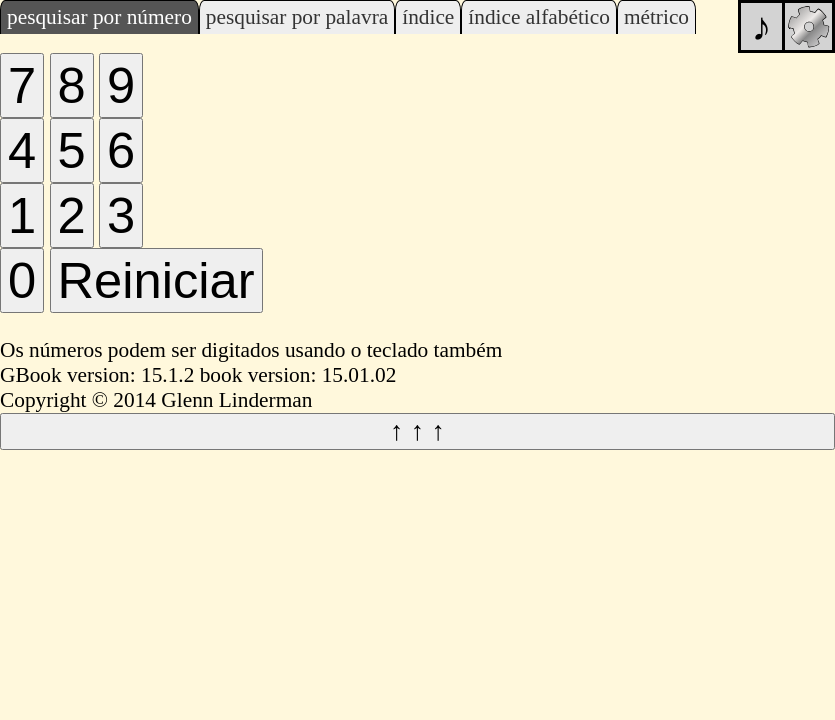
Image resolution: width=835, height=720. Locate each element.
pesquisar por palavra (297, 17)
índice (428, 17)
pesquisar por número (99, 17)
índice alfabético (539, 17)
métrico (656, 17)
